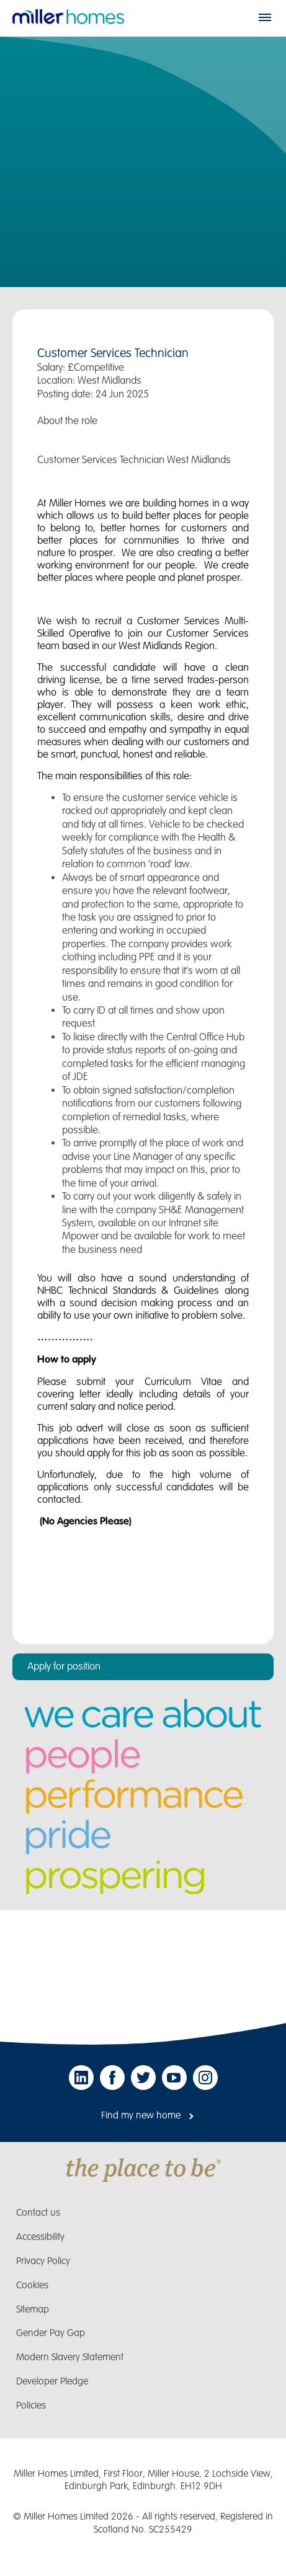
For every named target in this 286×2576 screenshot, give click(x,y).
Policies (31, 2406)
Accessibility (40, 2237)
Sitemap (32, 2310)
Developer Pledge (52, 2382)
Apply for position (64, 1666)
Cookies (32, 2285)
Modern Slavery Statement (69, 2357)
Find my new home (141, 2116)
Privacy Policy (43, 2261)
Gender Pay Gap (50, 2333)
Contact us (38, 2213)
